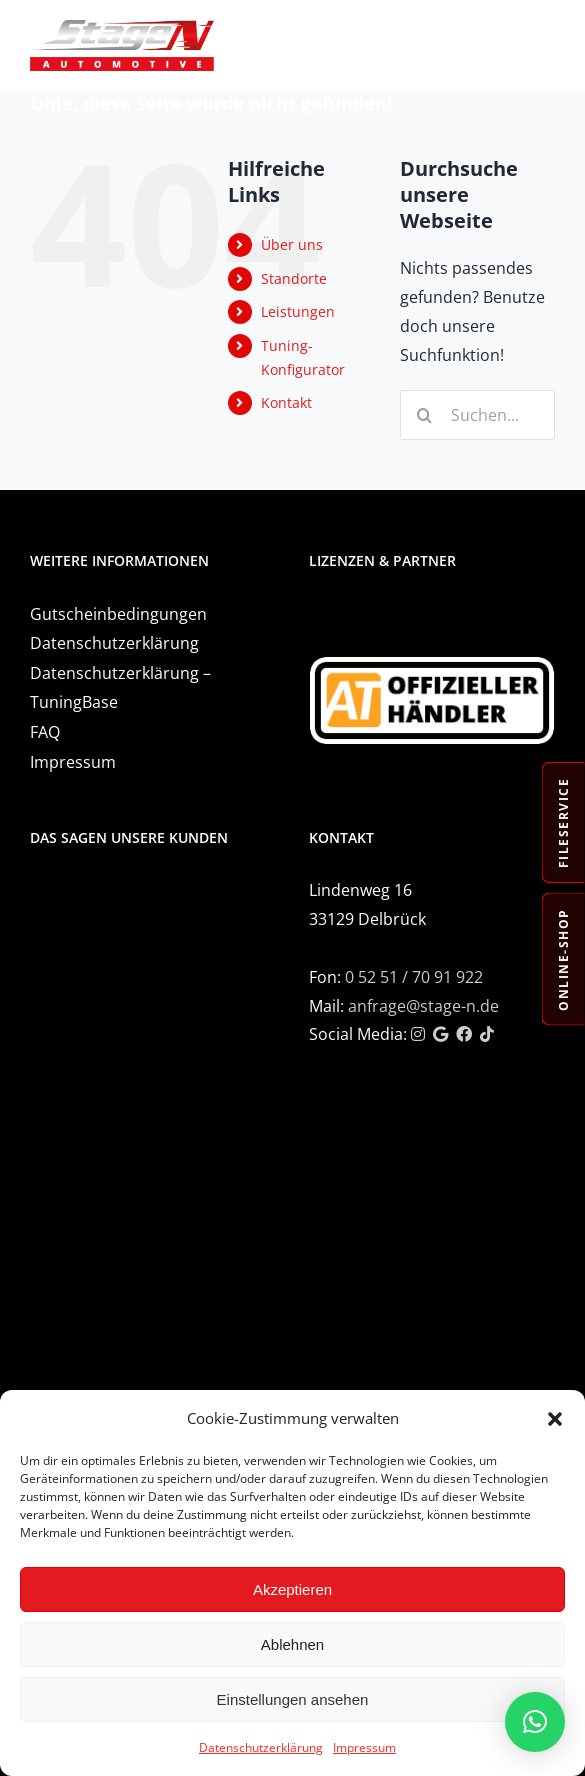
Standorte (294, 278)
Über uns (292, 244)
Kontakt (286, 402)
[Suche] (425, 415)
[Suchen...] (477, 415)
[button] (555, 1419)
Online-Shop (563, 959)
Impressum (364, 1747)
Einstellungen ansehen (293, 1699)
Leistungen (298, 311)
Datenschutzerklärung (261, 1747)
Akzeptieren (292, 1589)
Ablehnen (292, 1644)
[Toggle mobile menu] (544, 32)
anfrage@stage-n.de (423, 1006)
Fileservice (563, 823)
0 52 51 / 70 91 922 (414, 977)
